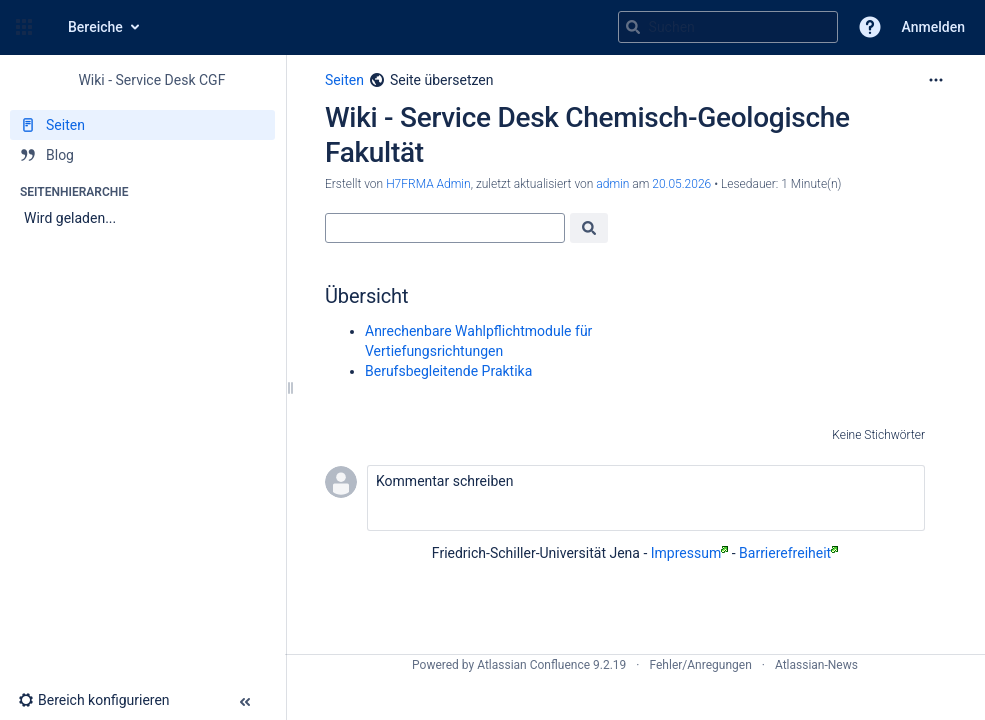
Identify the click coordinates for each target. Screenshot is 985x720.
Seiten (344, 80)
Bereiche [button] (95, 27)
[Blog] (142, 155)
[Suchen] (633, 27)
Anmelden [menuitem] (933, 27)
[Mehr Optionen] (936, 80)
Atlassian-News (816, 665)
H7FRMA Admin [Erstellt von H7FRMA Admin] (428, 184)
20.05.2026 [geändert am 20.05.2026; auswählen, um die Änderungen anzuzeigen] (681, 184)
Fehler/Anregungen (701, 665)
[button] (24, 27)
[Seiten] (142, 125)
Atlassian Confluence (533, 665)
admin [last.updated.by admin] (612, 184)
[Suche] (445, 228)
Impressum (689, 553)
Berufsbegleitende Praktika (448, 371)
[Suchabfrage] (728, 27)
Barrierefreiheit (788, 553)
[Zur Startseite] (48, 27)
